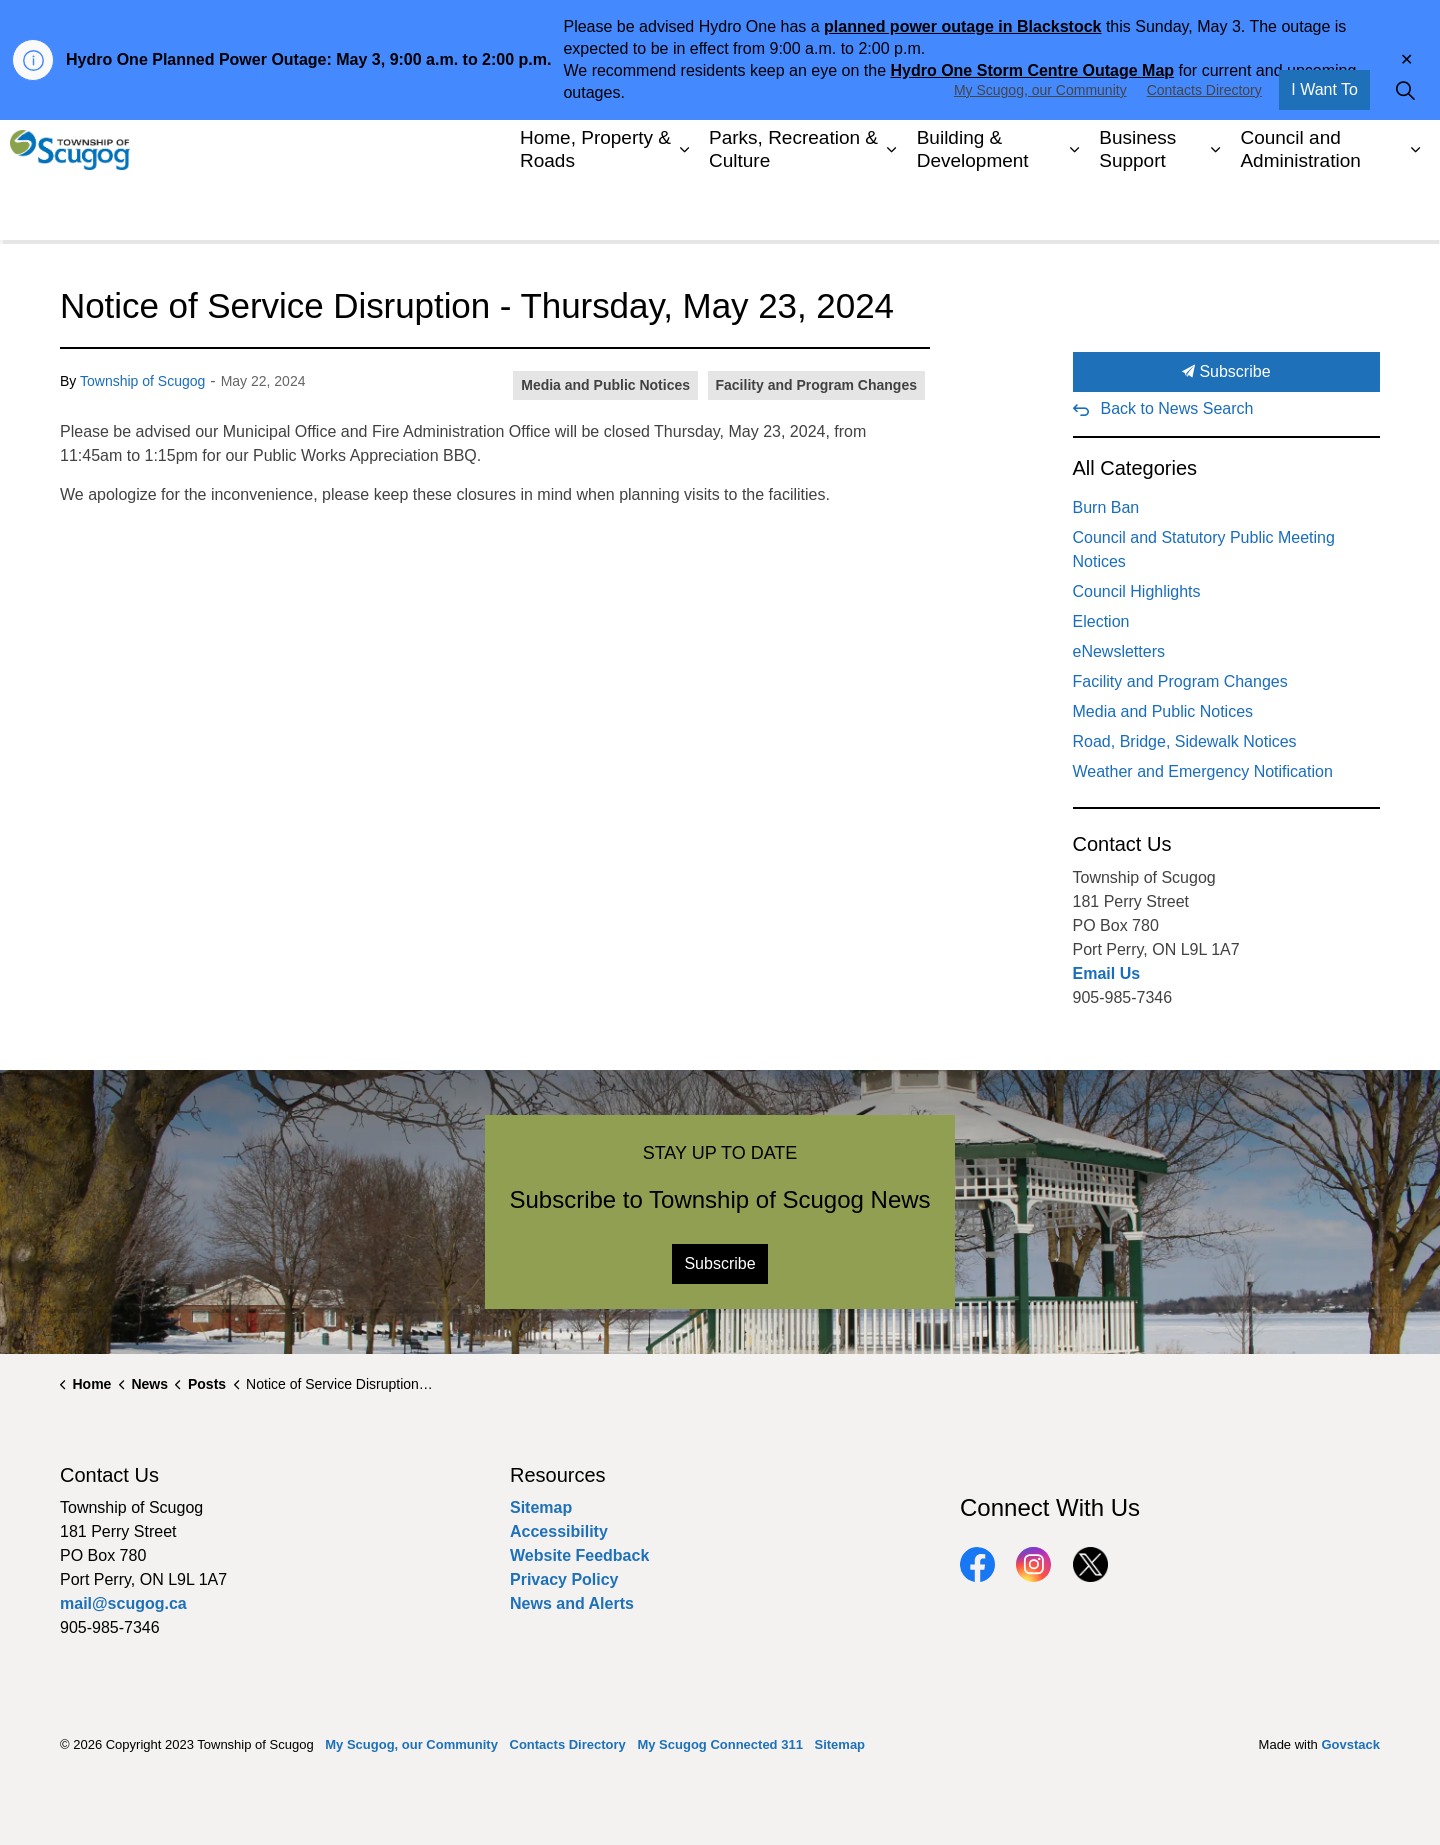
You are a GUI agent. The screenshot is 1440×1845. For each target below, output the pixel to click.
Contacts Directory (1204, 150)
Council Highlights (1137, 591)
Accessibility (559, 1531)
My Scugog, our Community (1040, 150)
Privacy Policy (564, 1579)
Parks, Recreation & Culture (793, 209)
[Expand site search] (1405, 150)
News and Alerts (572, 1603)
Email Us (1107, 973)
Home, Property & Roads (595, 209)
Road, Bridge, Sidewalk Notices (1185, 741)
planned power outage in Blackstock (962, 26)
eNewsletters (1119, 651)
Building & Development (973, 209)
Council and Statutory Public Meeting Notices (1204, 549)
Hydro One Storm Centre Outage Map (1032, 70)
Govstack (1350, 1744)
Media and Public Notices (605, 385)
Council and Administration (1300, 209)
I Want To (1324, 150)
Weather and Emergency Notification (1203, 771)
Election (1101, 621)
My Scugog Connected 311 (719, 1744)
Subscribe (1227, 372)
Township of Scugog (142, 381)
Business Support (1137, 209)
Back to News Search (1177, 408)
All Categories (1135, 468)
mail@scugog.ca (123, 1603)
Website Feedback (579, 1555)
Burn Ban (1106, 507)
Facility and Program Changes (817, 385)
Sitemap (541, 1507)
